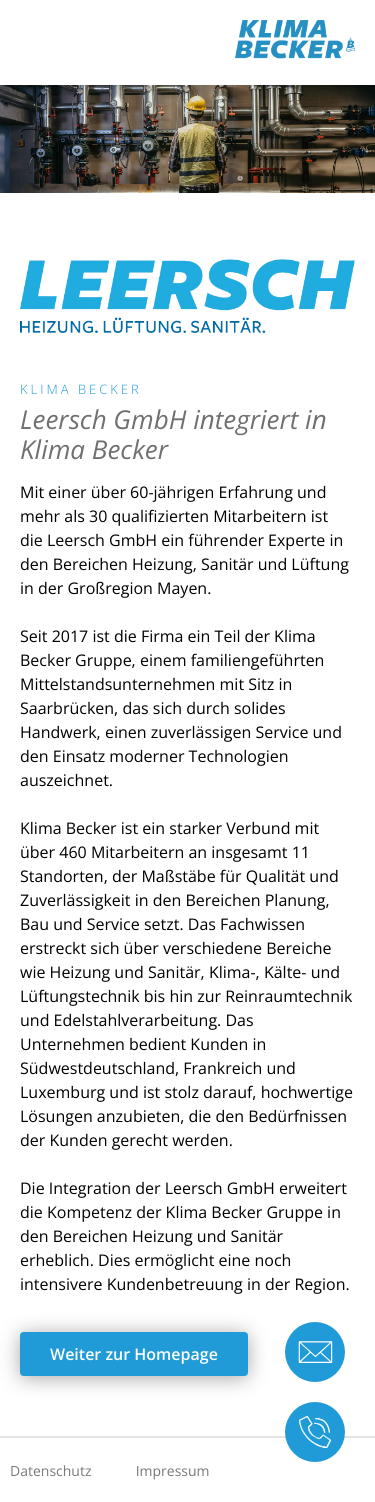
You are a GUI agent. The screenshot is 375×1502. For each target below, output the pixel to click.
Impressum (173, 1471)
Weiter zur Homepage (134, 1354)
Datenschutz (50, 1471)
